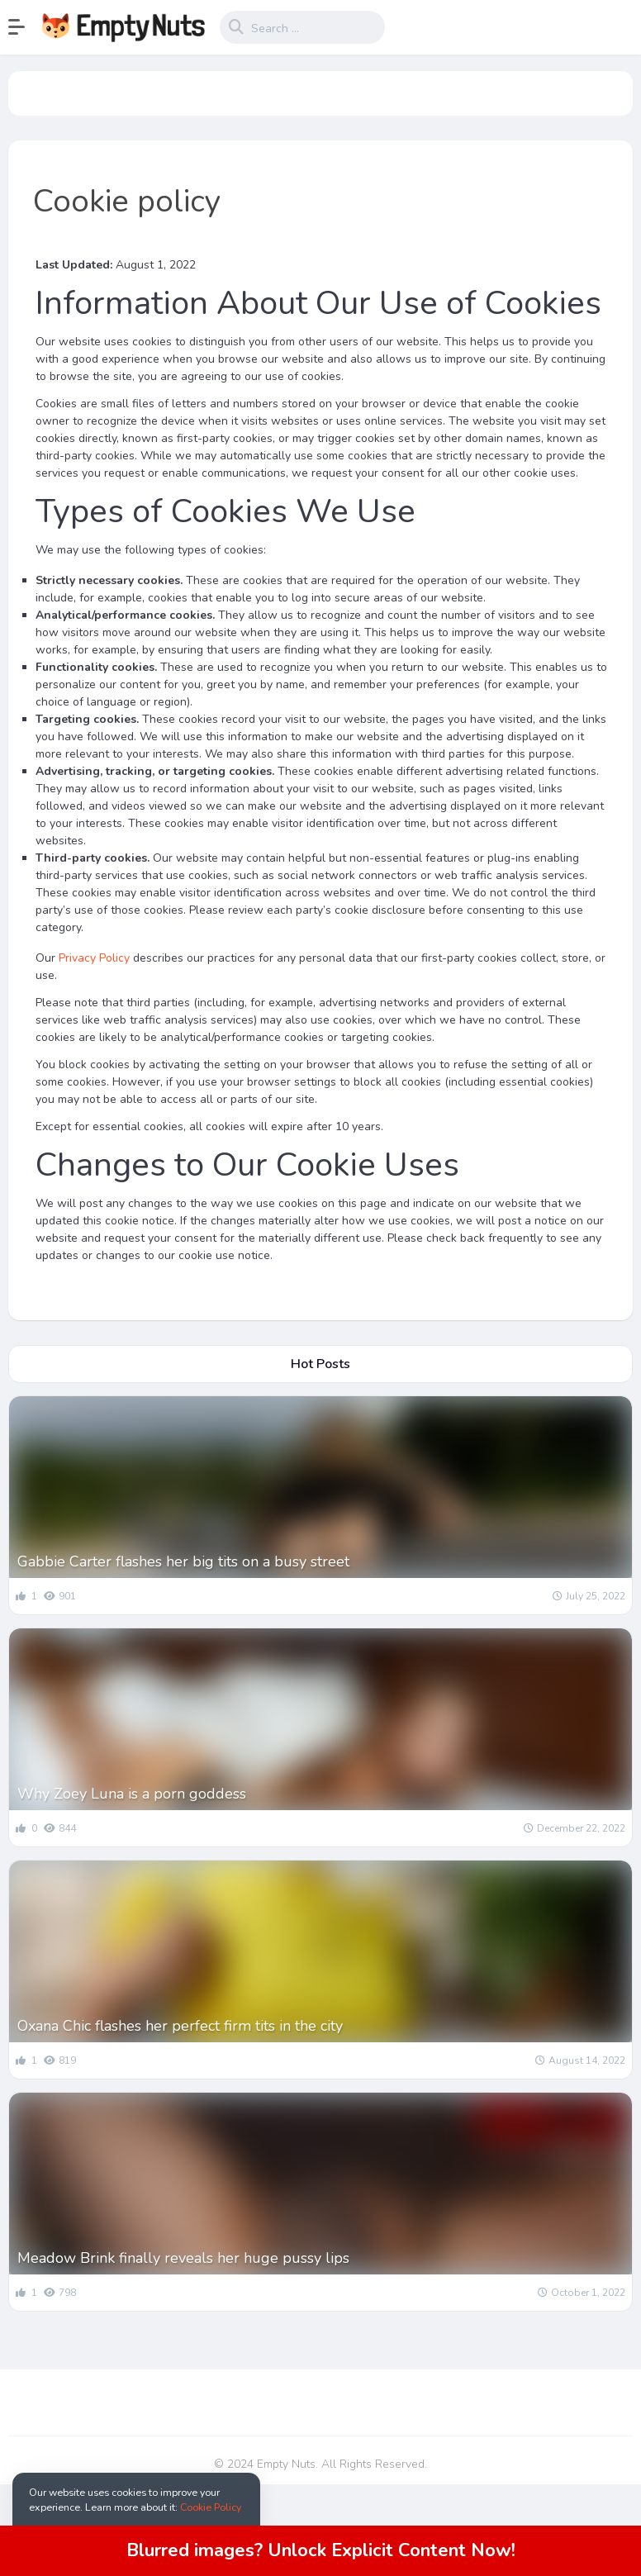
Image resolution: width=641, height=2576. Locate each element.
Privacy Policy (94, 958)
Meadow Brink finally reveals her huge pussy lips (183, 2258)
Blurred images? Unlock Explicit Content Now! (320, 2550)
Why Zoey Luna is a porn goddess (131, 1794)
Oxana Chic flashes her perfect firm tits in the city (180, 2026)
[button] (24, 27)
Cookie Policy (210, 2507)
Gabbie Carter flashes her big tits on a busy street (183, 1561)
